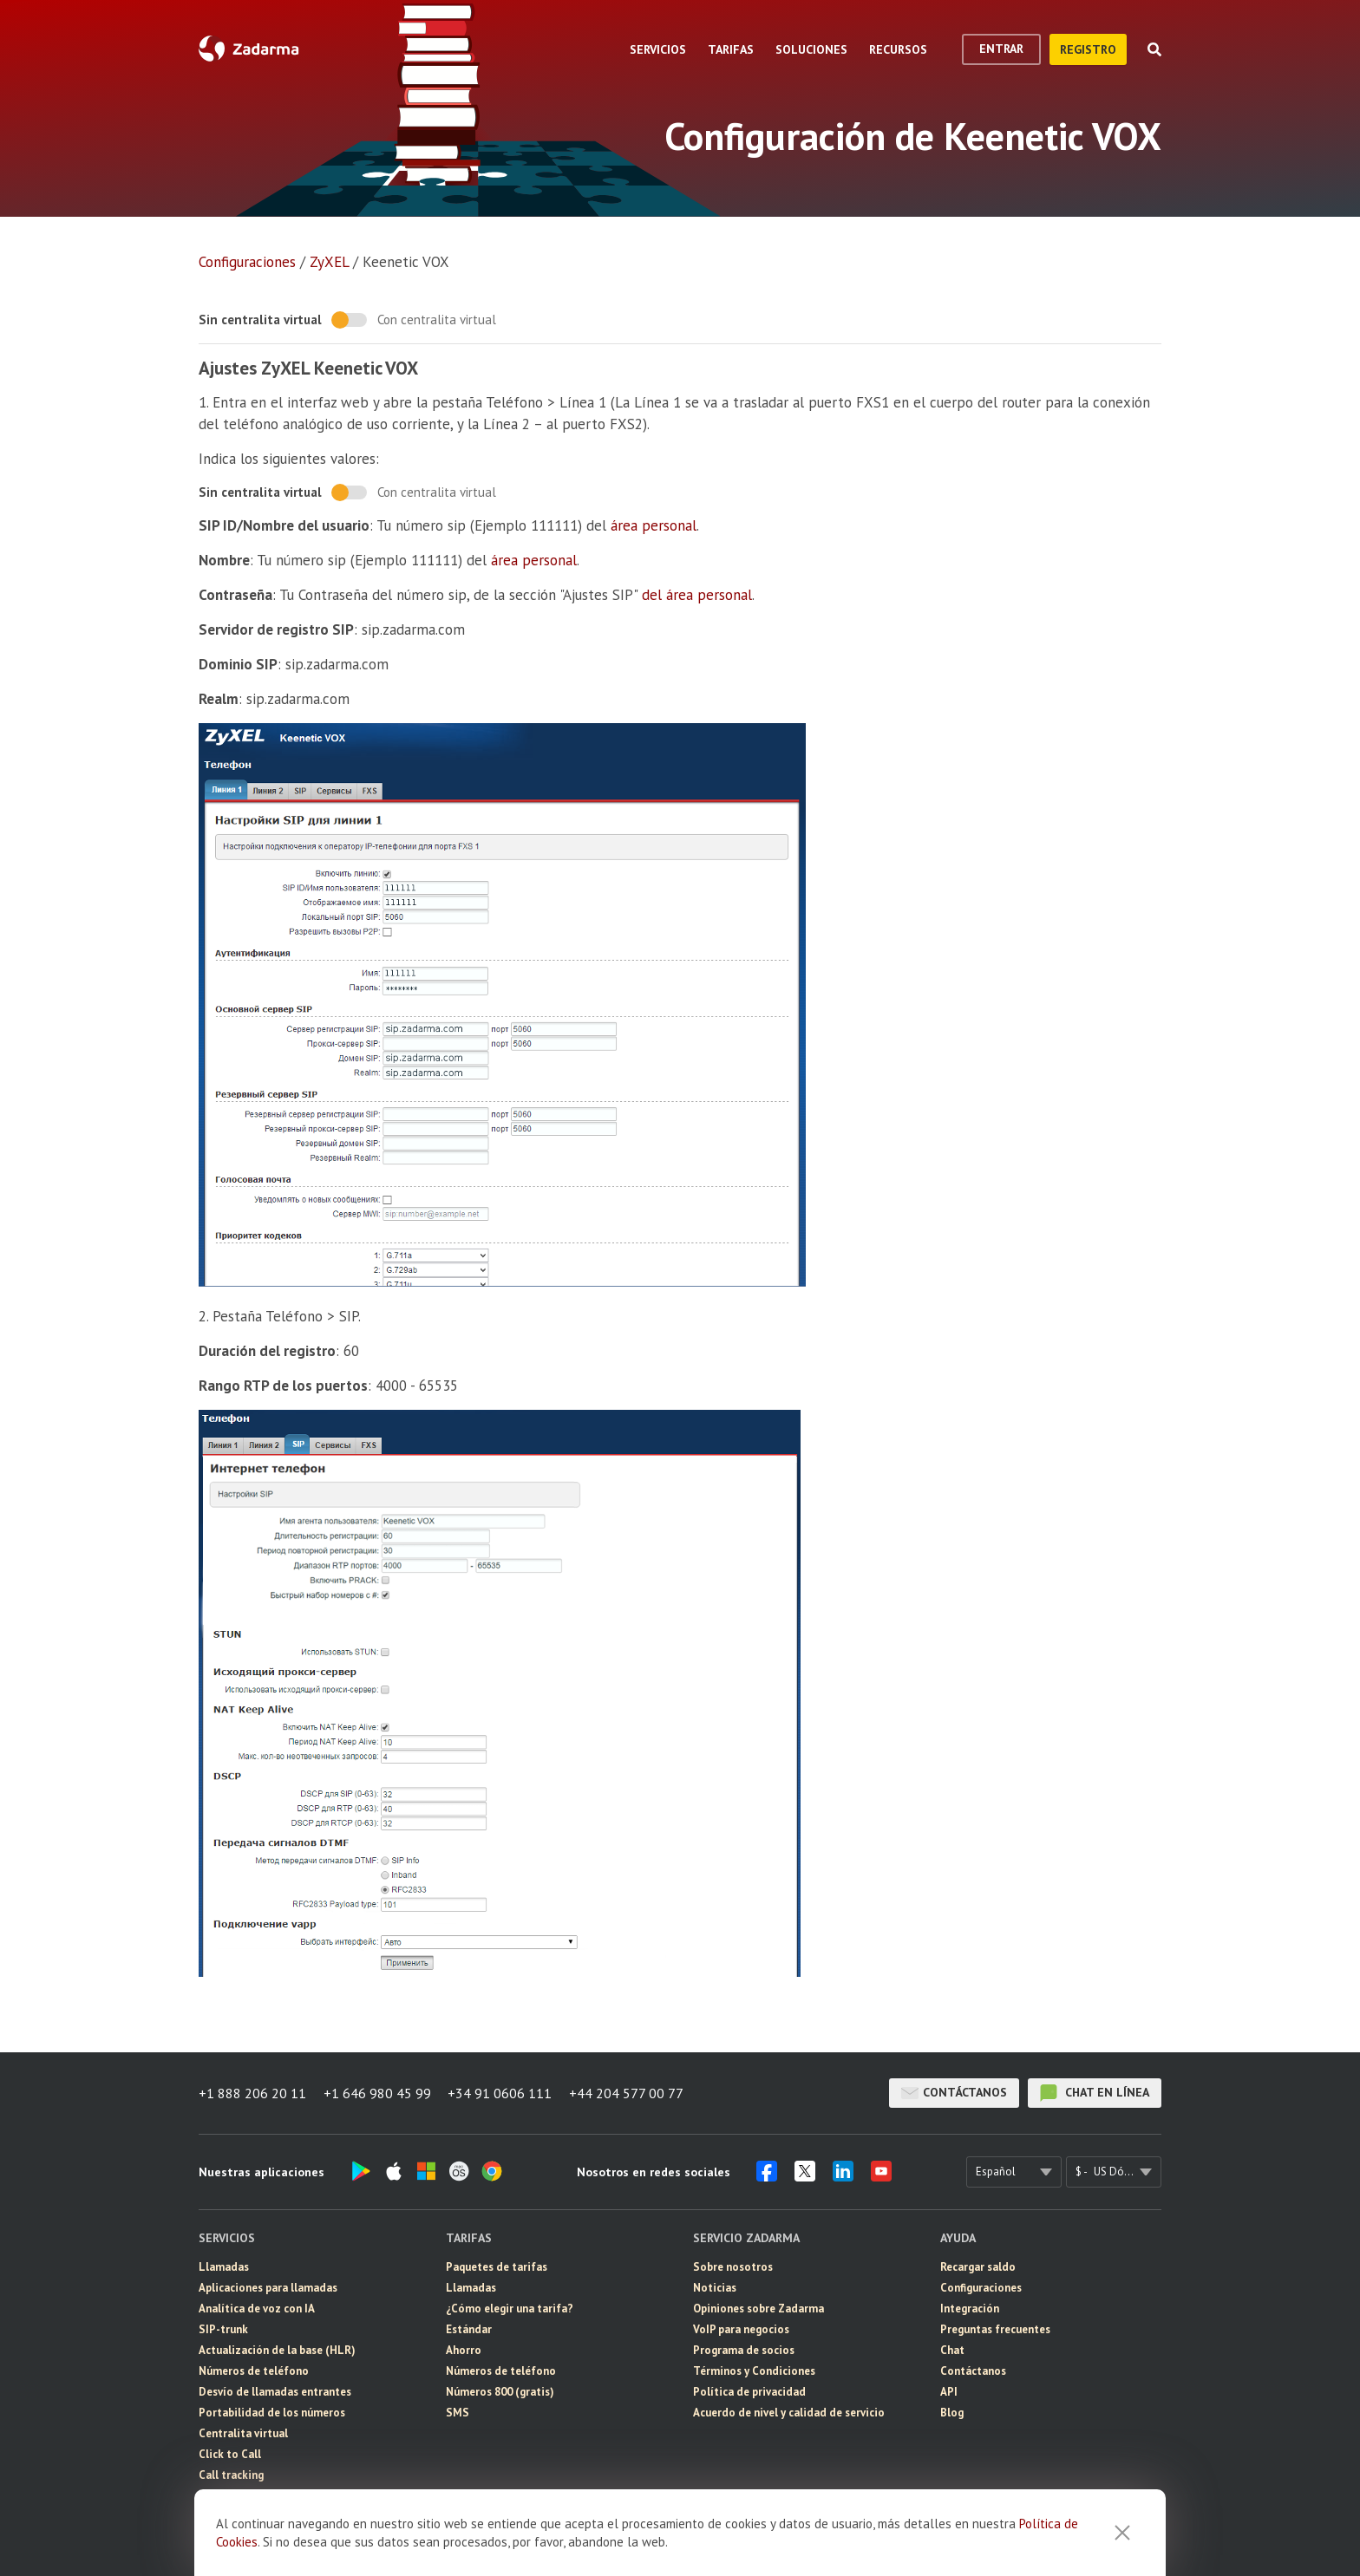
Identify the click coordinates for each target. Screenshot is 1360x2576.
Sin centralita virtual (260, 319)
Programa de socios (743, 2350)
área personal (653, 525)
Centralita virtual (243, 2433)
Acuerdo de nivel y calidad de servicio (789, 2412)
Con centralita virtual (436, 319)
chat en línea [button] (1094, 2093)
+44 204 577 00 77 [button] (627, 2093)
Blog (952, 2412)
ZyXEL (329, 261)
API (949, 2391)
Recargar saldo (978, 2267)
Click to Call (230, 2454)
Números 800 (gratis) (500, 2391)
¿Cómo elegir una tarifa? (509, 2308)
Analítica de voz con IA (257, 2308)
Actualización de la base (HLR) (277, 2350)
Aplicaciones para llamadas (268, 2287)
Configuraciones (247, 261)
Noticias (714, 2287)
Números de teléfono (254, 2371)
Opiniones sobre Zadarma (758, 2308)
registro (1088, 49)
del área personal (697, 594)
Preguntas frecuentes (995, 2329)
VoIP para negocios (741, 2329)
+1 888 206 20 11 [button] (252, 2093)
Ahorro (463, 2350)
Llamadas (224, 2267)
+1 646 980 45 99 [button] (377, 2093)
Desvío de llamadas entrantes (275, 2391)
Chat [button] (952, 2350)
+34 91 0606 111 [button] (500, 2093)
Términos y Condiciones (754, 2371)
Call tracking (231, 2475)
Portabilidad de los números (272, 2412)
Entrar (1001, 48)
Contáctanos (954, 2093)
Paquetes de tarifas (496, 2267)
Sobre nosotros (733, 2267)
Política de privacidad (749, 2391)
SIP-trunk (223, 2329)
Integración (969, 2308)
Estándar (469, 2329)
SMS (457, 2412)
